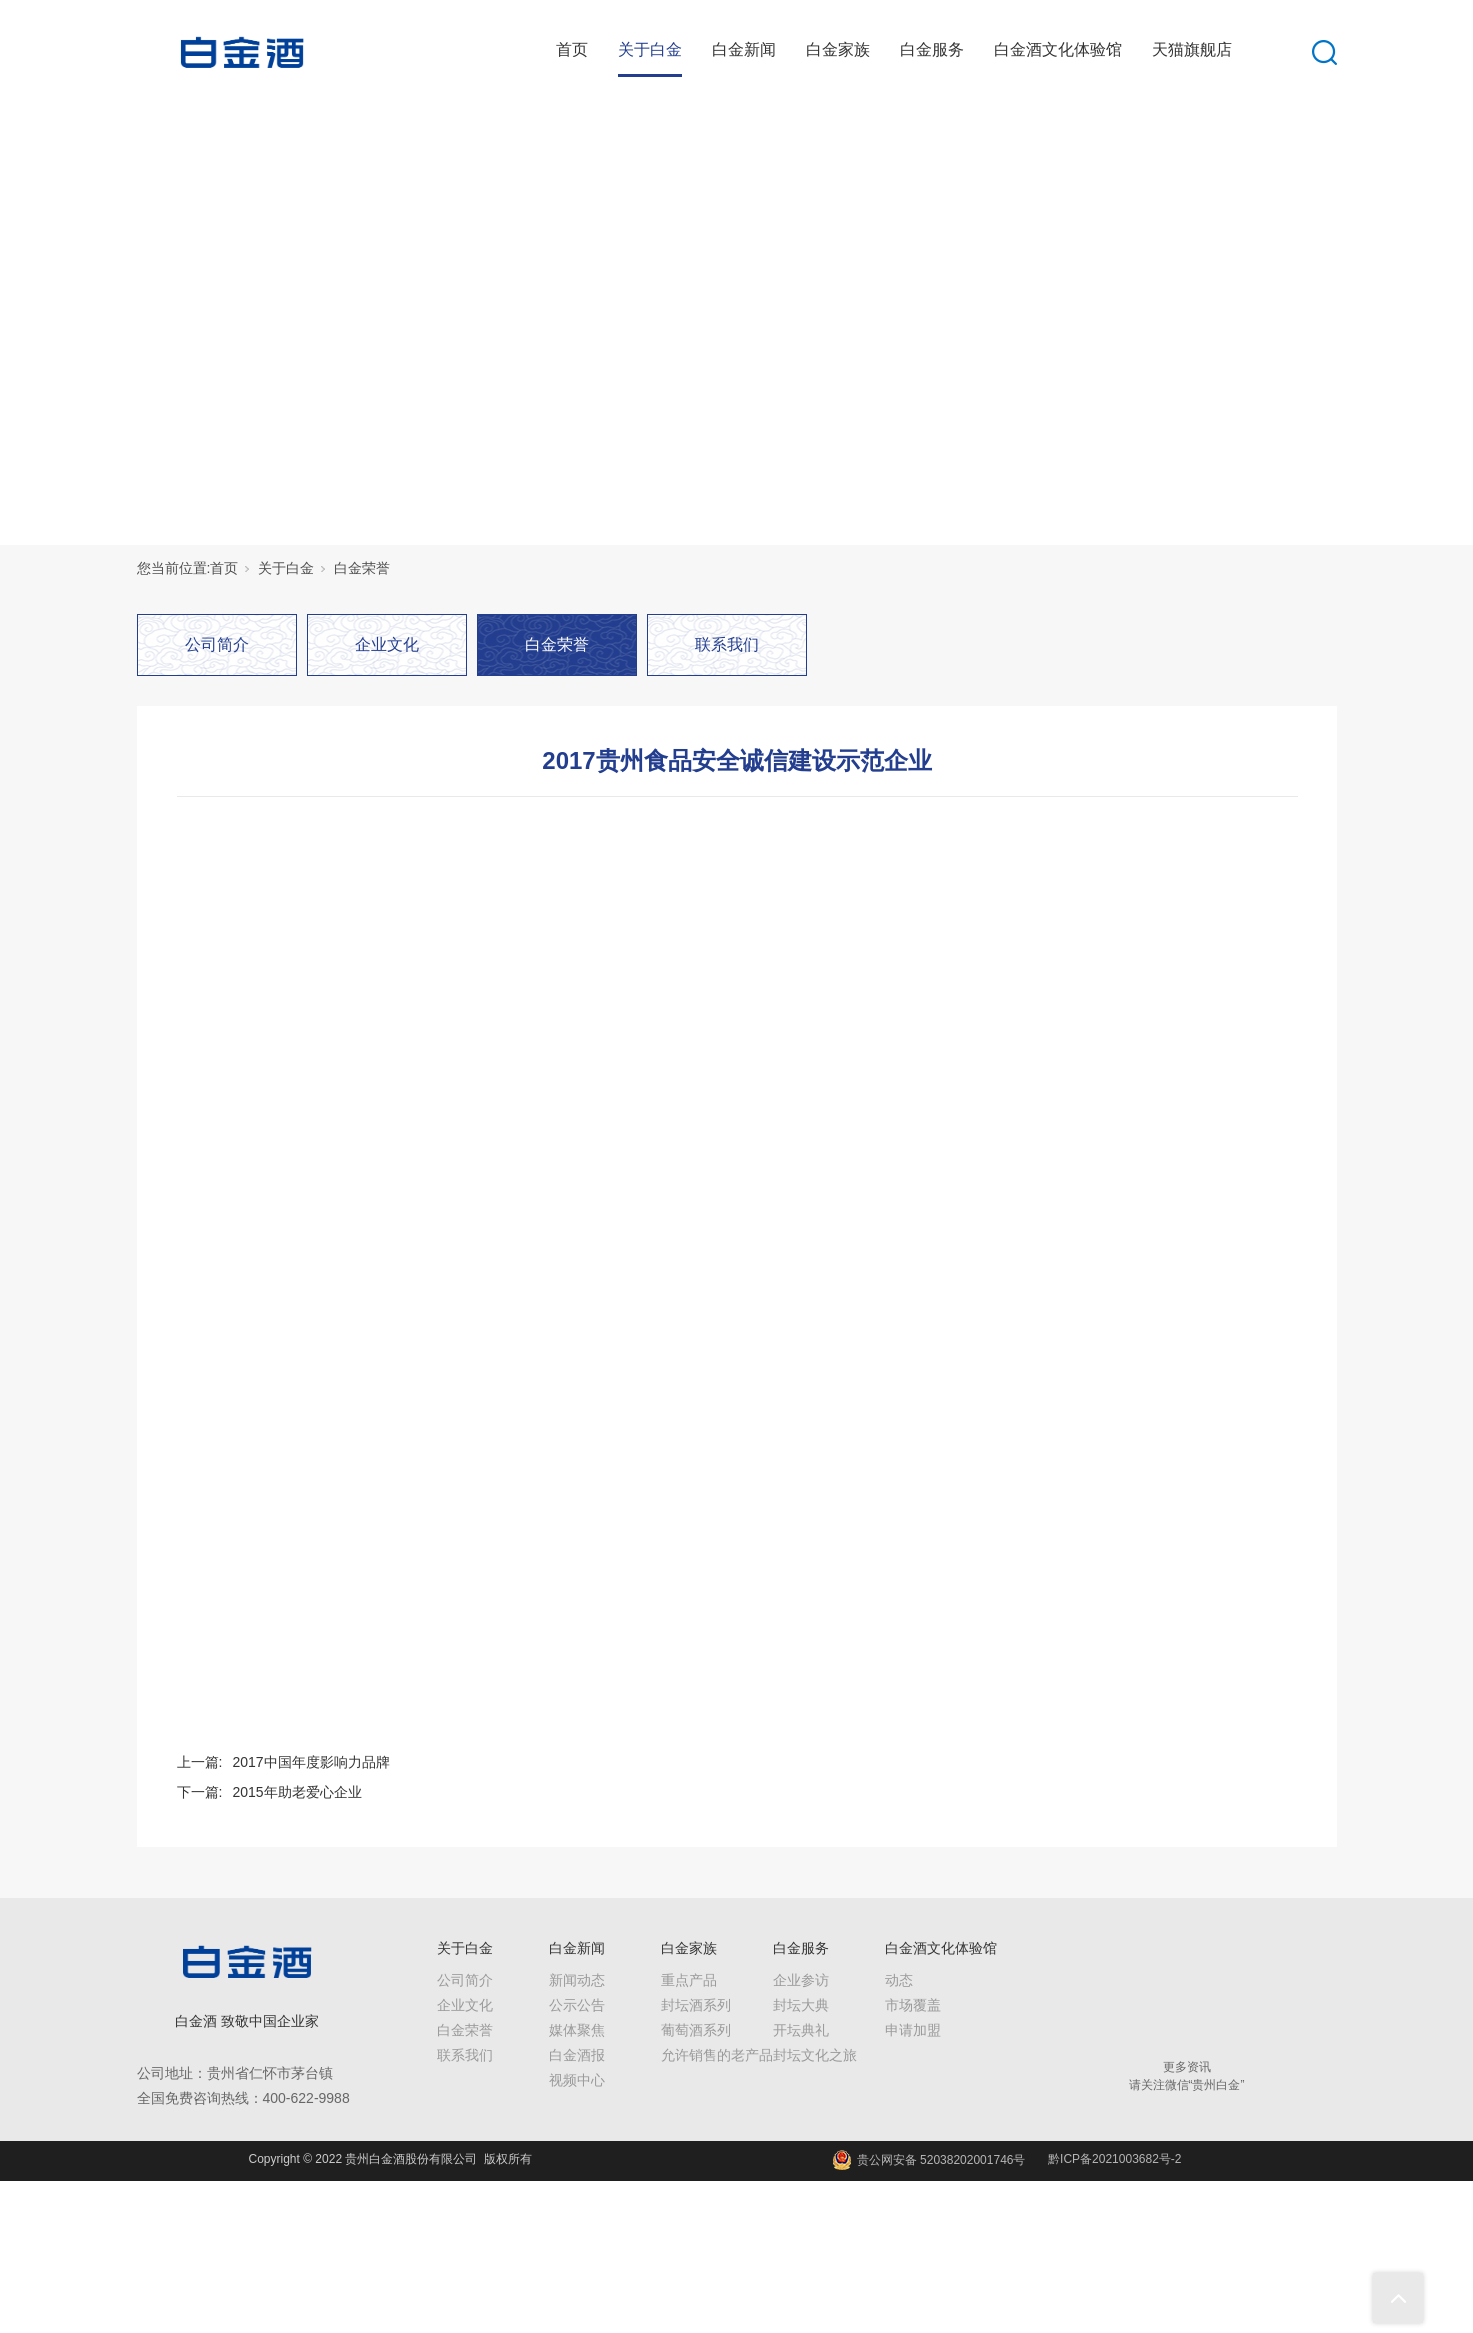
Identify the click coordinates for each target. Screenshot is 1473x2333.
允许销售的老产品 (717, 2055)
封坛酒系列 (696, 2005)
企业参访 (801, 1980)
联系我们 (727, 644)
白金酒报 (577, 2055)
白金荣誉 (362, 568)
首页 (572, 49)
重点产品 (689, 1980)
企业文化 (387, 644)
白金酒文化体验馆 (1058, 49)
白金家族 (838, 49)
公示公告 (577, 2005)
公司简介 (217, 644)
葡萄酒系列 (696, 2030)
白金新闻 (744, 49)
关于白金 (650, 49)
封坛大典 (801, 2005)
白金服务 (932, 49)
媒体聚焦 (577, 2030)
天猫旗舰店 (1192, 49)
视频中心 (577, 2080)
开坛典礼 (801, 2030)
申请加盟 (913, 2030)
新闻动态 (577, 1980)
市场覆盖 (913, 2005)
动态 (899, 1980)
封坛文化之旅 (815, 2055)
